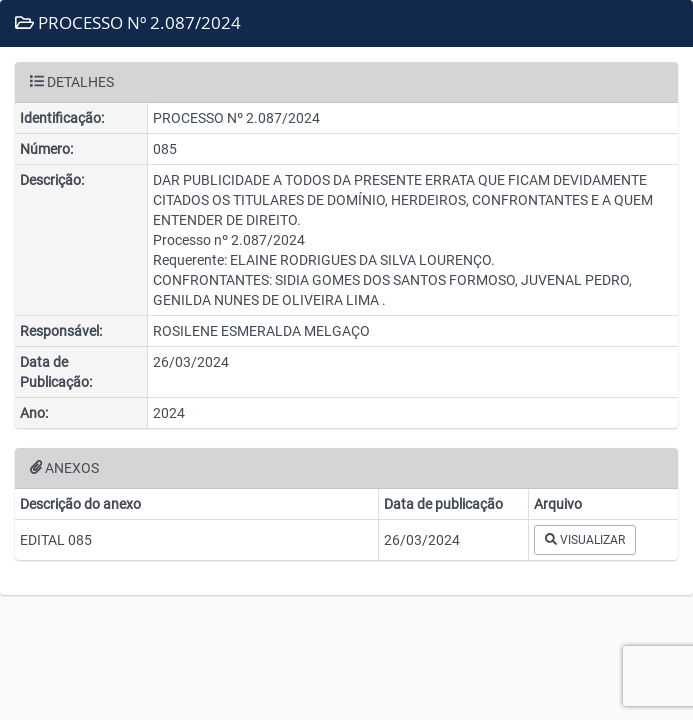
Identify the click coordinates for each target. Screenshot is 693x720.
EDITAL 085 (56, 540)
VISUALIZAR (585, 540)
